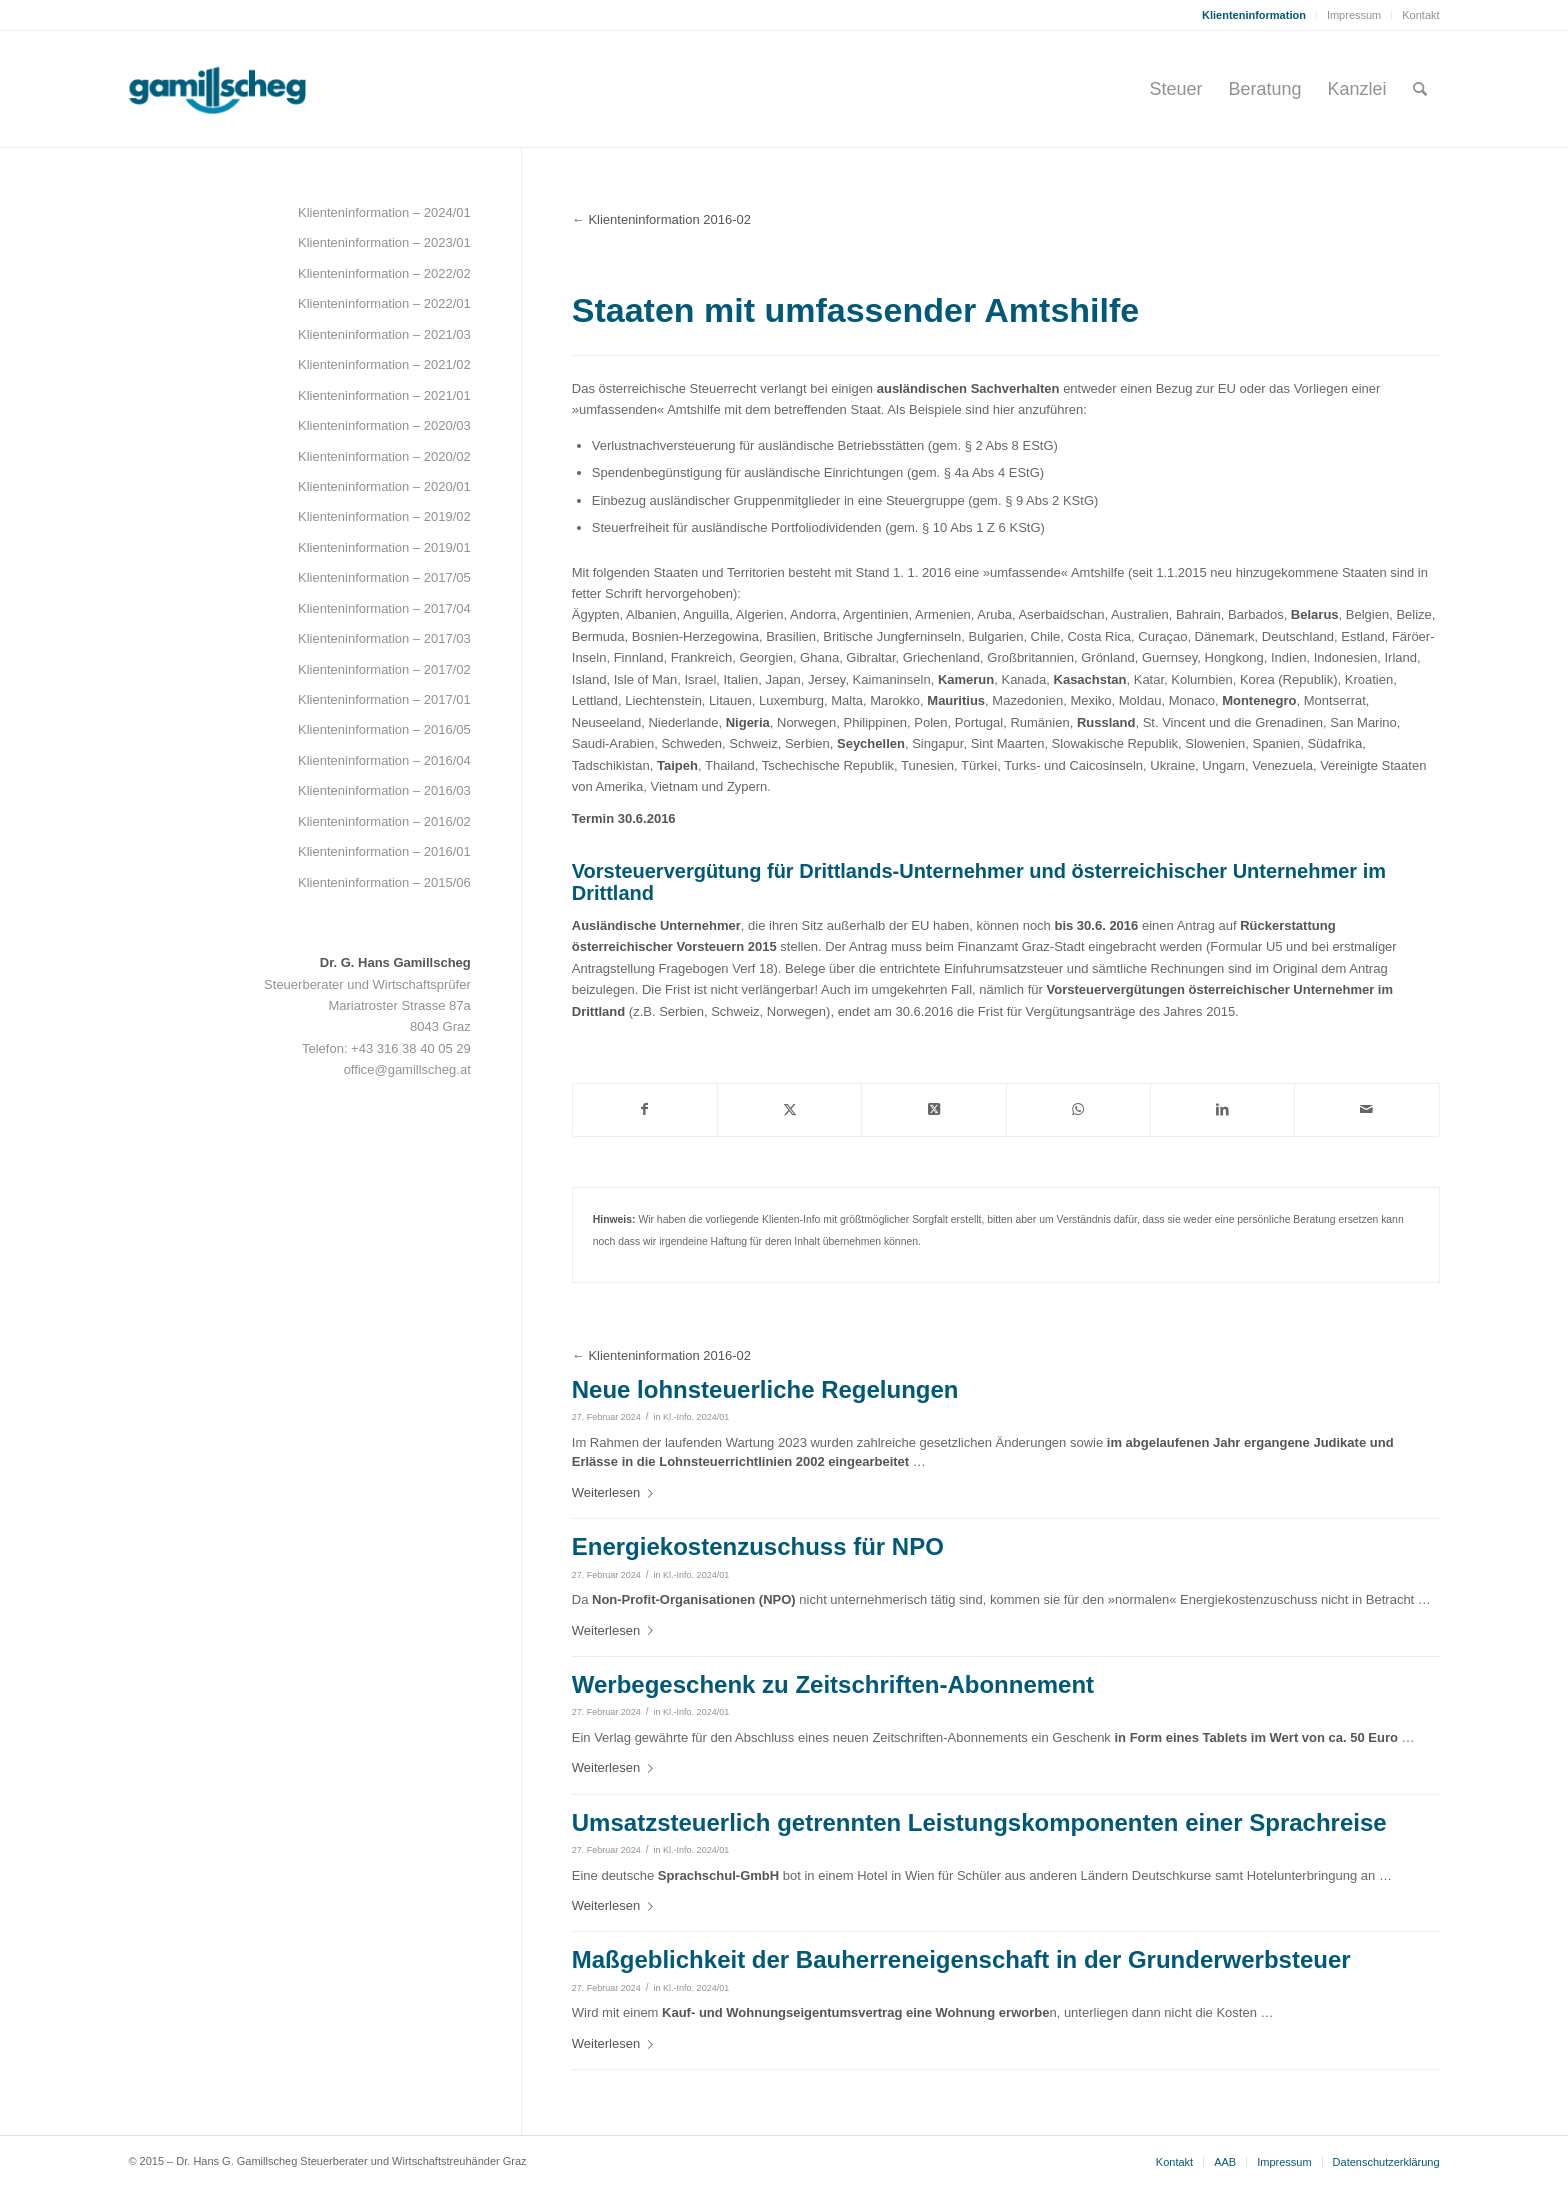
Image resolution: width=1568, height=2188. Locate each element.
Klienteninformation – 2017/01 (384, 699)
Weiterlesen (616, 1492)
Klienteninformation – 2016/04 (384, 760)
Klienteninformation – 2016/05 (384, 729)
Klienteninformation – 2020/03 (384, 425)
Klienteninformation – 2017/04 (384, 608)
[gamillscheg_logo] (255, 89)
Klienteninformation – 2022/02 (384, 273)
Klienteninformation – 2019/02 (384, 516)
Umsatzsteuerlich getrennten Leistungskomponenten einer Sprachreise (979, 1822)
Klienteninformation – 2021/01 (384, 395)
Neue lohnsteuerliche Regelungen (765, 1389)
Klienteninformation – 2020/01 (384, 486)
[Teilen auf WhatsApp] (1078, 1109)
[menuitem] (1254, 15)
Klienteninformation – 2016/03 (384, 790)
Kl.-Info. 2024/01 (696, 1417)
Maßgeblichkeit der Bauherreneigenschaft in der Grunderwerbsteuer (961, 1959)
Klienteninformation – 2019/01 (384, 547)
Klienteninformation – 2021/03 (384, 334)
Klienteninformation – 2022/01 (384, 303)
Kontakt (1420, 15)
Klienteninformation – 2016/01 (384, 851)
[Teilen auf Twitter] (789, 1109)
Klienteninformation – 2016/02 (384, 821)
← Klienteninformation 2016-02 (661, 219)
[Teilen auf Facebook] (645, 1109)
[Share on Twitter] (933, 1109)
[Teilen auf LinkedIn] (1222, 1109)
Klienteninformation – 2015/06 (384, 882)
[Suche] (1420, 89)
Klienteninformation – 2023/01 (384, 242)
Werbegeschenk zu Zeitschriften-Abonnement (833, 1684)
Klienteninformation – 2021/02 (384, 364)
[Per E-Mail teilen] (1366, 1109)
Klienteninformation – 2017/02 (384, 669)
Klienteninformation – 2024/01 (384, 212)
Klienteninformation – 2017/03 (384, 638)
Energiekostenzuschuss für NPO (758, 1546)
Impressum (1354, 15)
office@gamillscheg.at (407, 1069)
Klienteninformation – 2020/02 (384, 456)
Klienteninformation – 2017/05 (384, 577)
